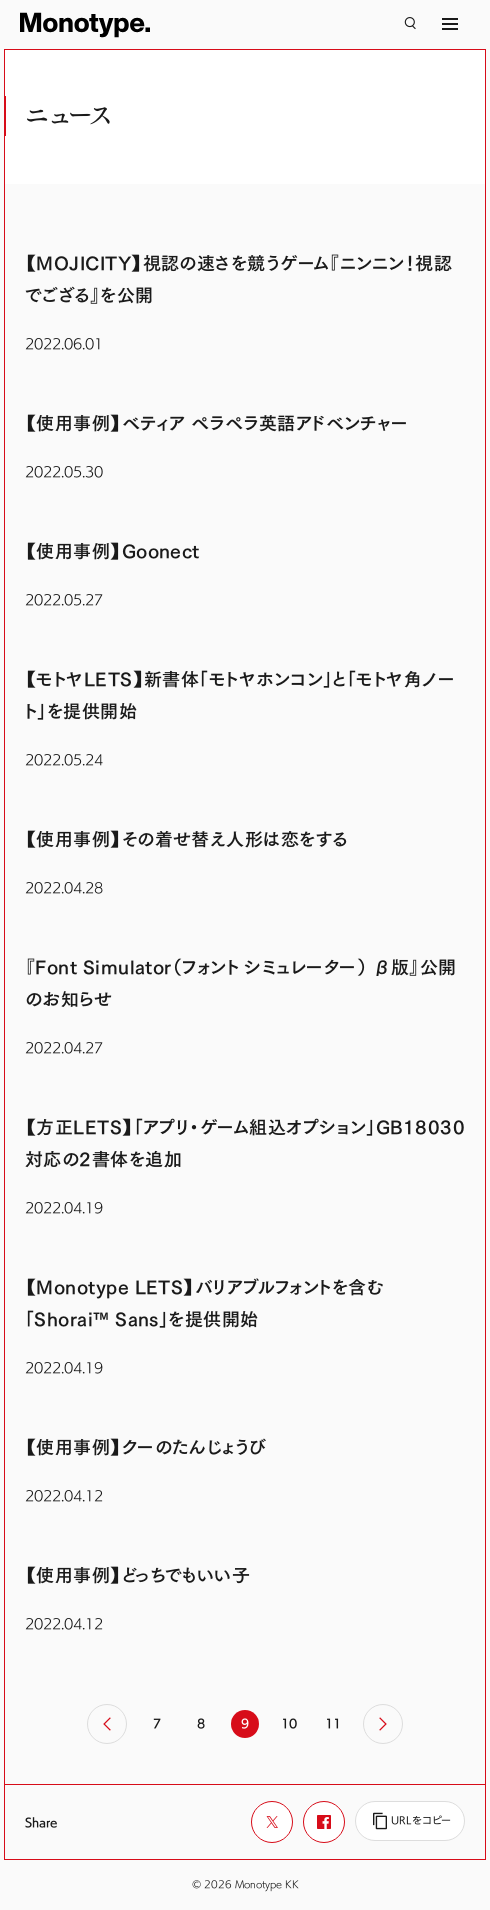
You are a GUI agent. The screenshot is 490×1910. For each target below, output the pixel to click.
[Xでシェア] (272, 1822)
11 (333, 1723)
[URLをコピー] (410, 1821)
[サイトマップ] (450, 24)
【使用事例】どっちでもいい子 (137, 1575)
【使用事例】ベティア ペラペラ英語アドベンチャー (217, 423)
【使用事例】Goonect (112, 551)
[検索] (410, 24)
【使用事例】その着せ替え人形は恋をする (186, 839)
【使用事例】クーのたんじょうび (146, 1447)
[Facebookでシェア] (324, 1822)
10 (289, 1723)
